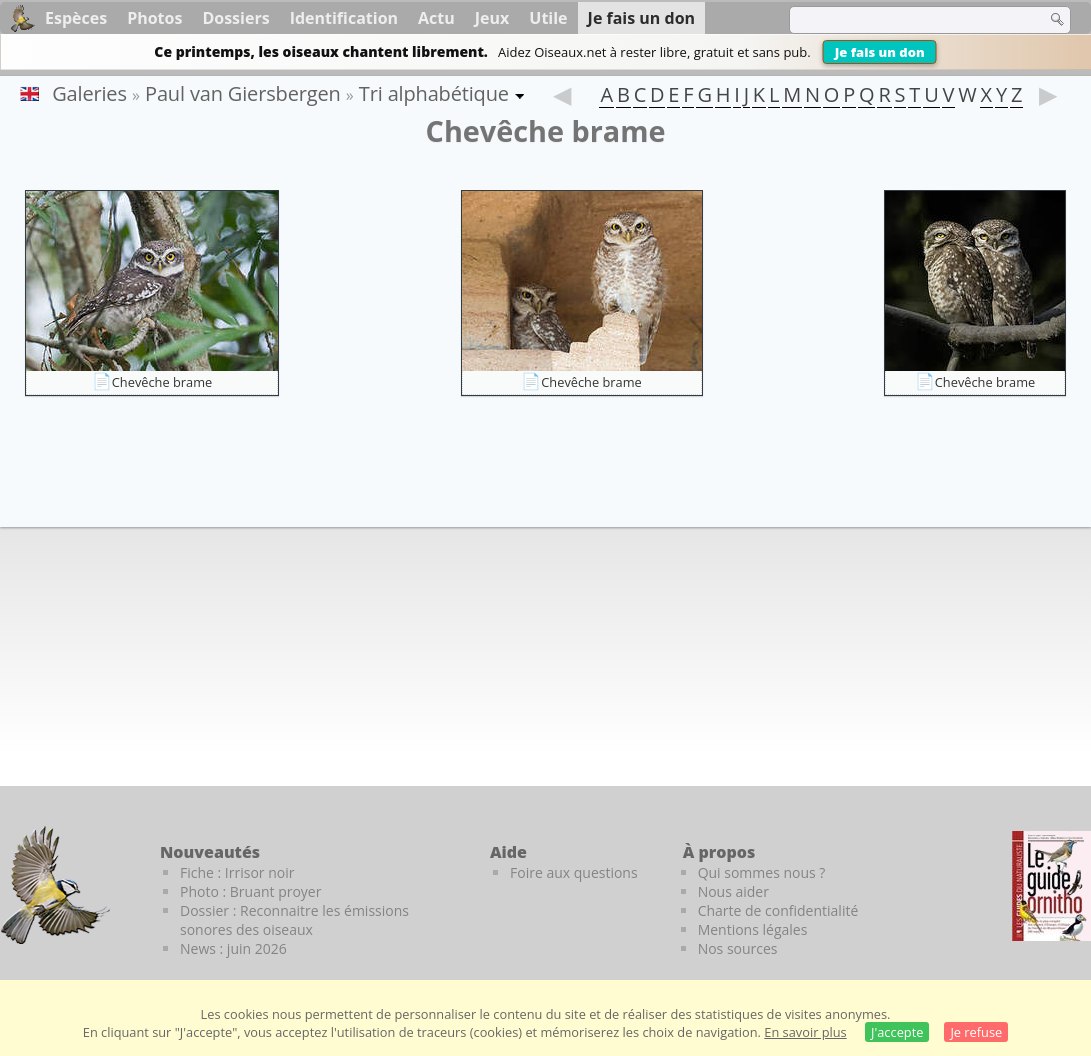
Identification (344, 18)
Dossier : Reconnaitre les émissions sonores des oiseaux (294, 920)
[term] (905, 20)
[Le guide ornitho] (1051, 886)
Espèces (76, 18)
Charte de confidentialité (778, 910)
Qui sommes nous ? (762, 872)
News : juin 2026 (233, 948)
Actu (436, 18)
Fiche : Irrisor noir (237, 872)
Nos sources (738, 948)
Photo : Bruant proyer (250, 891)
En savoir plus (805, 1032)
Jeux (492, 18)
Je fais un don (880, 52)
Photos (154, 18)
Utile (548, 18)
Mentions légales (753, 929)
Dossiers (235, 18)
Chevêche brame (162, 382)
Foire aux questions (574, 872)
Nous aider (733, 891)
